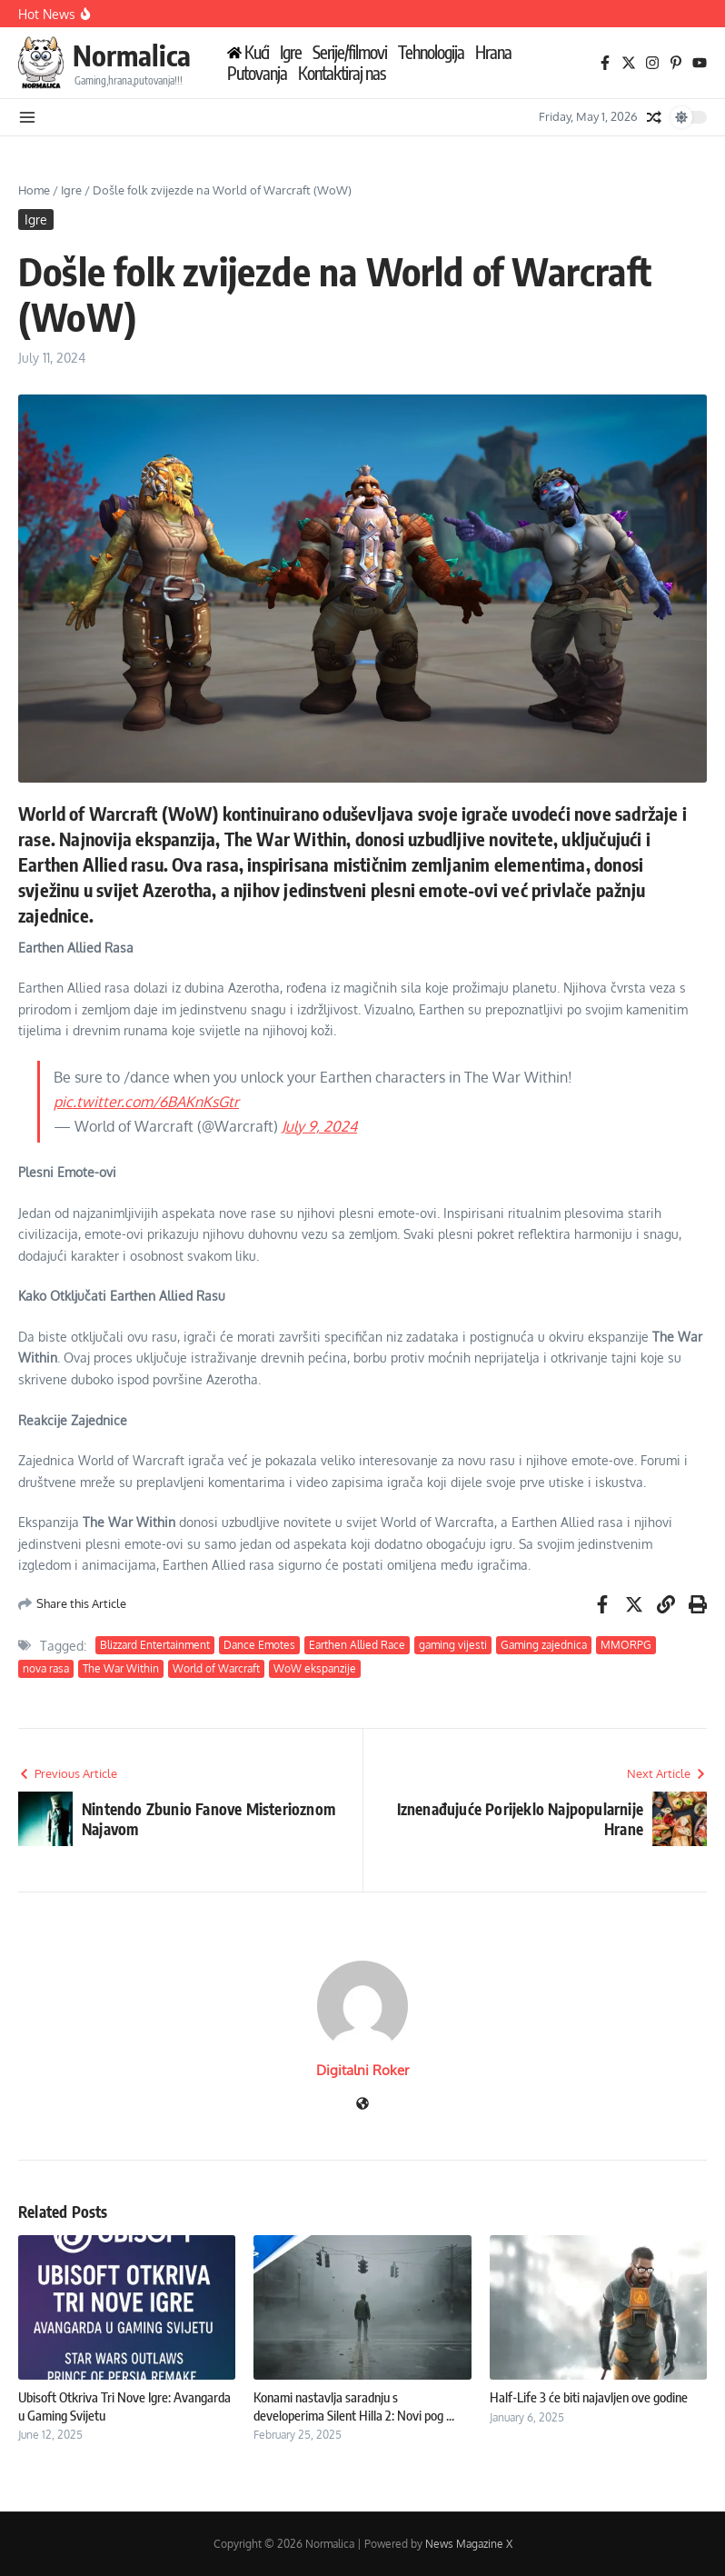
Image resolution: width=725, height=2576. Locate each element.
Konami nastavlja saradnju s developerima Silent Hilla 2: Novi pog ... (353, 2406)
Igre (291, 52)
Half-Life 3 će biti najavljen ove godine (589, 2397)
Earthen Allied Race (357, 1645)
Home (34, 190)
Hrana (493, 52)
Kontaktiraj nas (341, 73)
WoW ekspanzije (314, 1668)
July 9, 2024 (319, 1126)
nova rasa (46, 1668)
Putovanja (257, 73)
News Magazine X (468, 2544)
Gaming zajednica (544, 1645)
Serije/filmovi (350, 52)
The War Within (121, 1668)
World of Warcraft (216, 1668)
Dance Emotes (259, 1645)
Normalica (132, 55)
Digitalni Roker (362, 2070)
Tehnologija (431, 52)
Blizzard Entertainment (155, 1645)
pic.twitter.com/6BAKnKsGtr (146, 1102)
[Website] (362, 2104)
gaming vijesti (453, 1645)
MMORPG (626, 1645)
